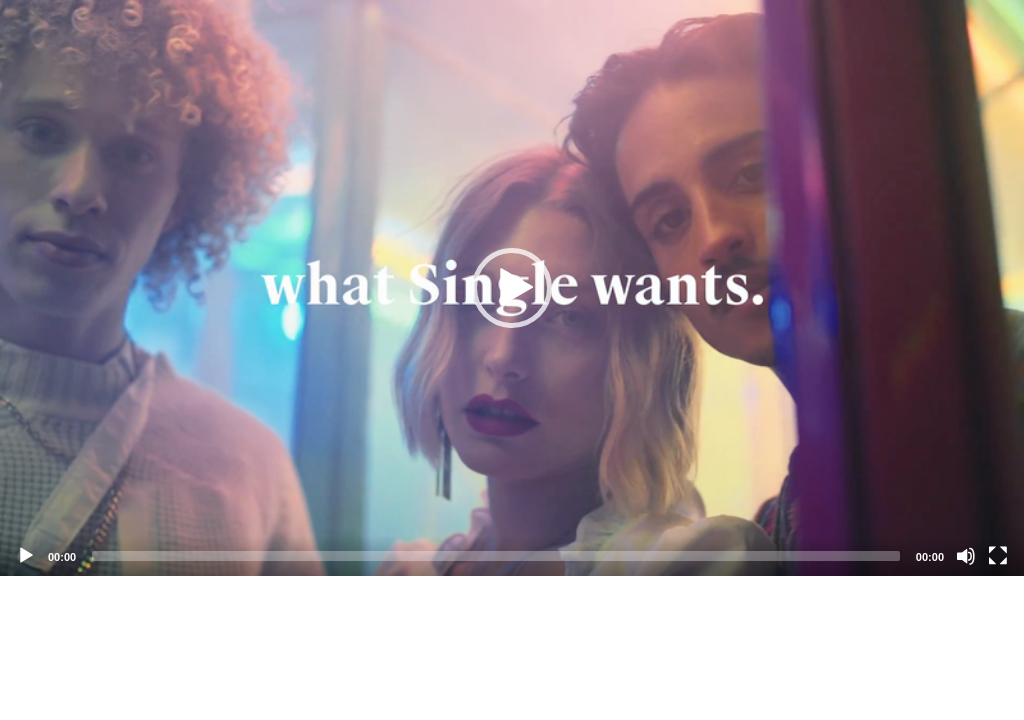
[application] (512, 288)
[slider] (496, 556)
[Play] (26, 556)
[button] (512, 288)
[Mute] (966, 556)
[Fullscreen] (998, 556)
